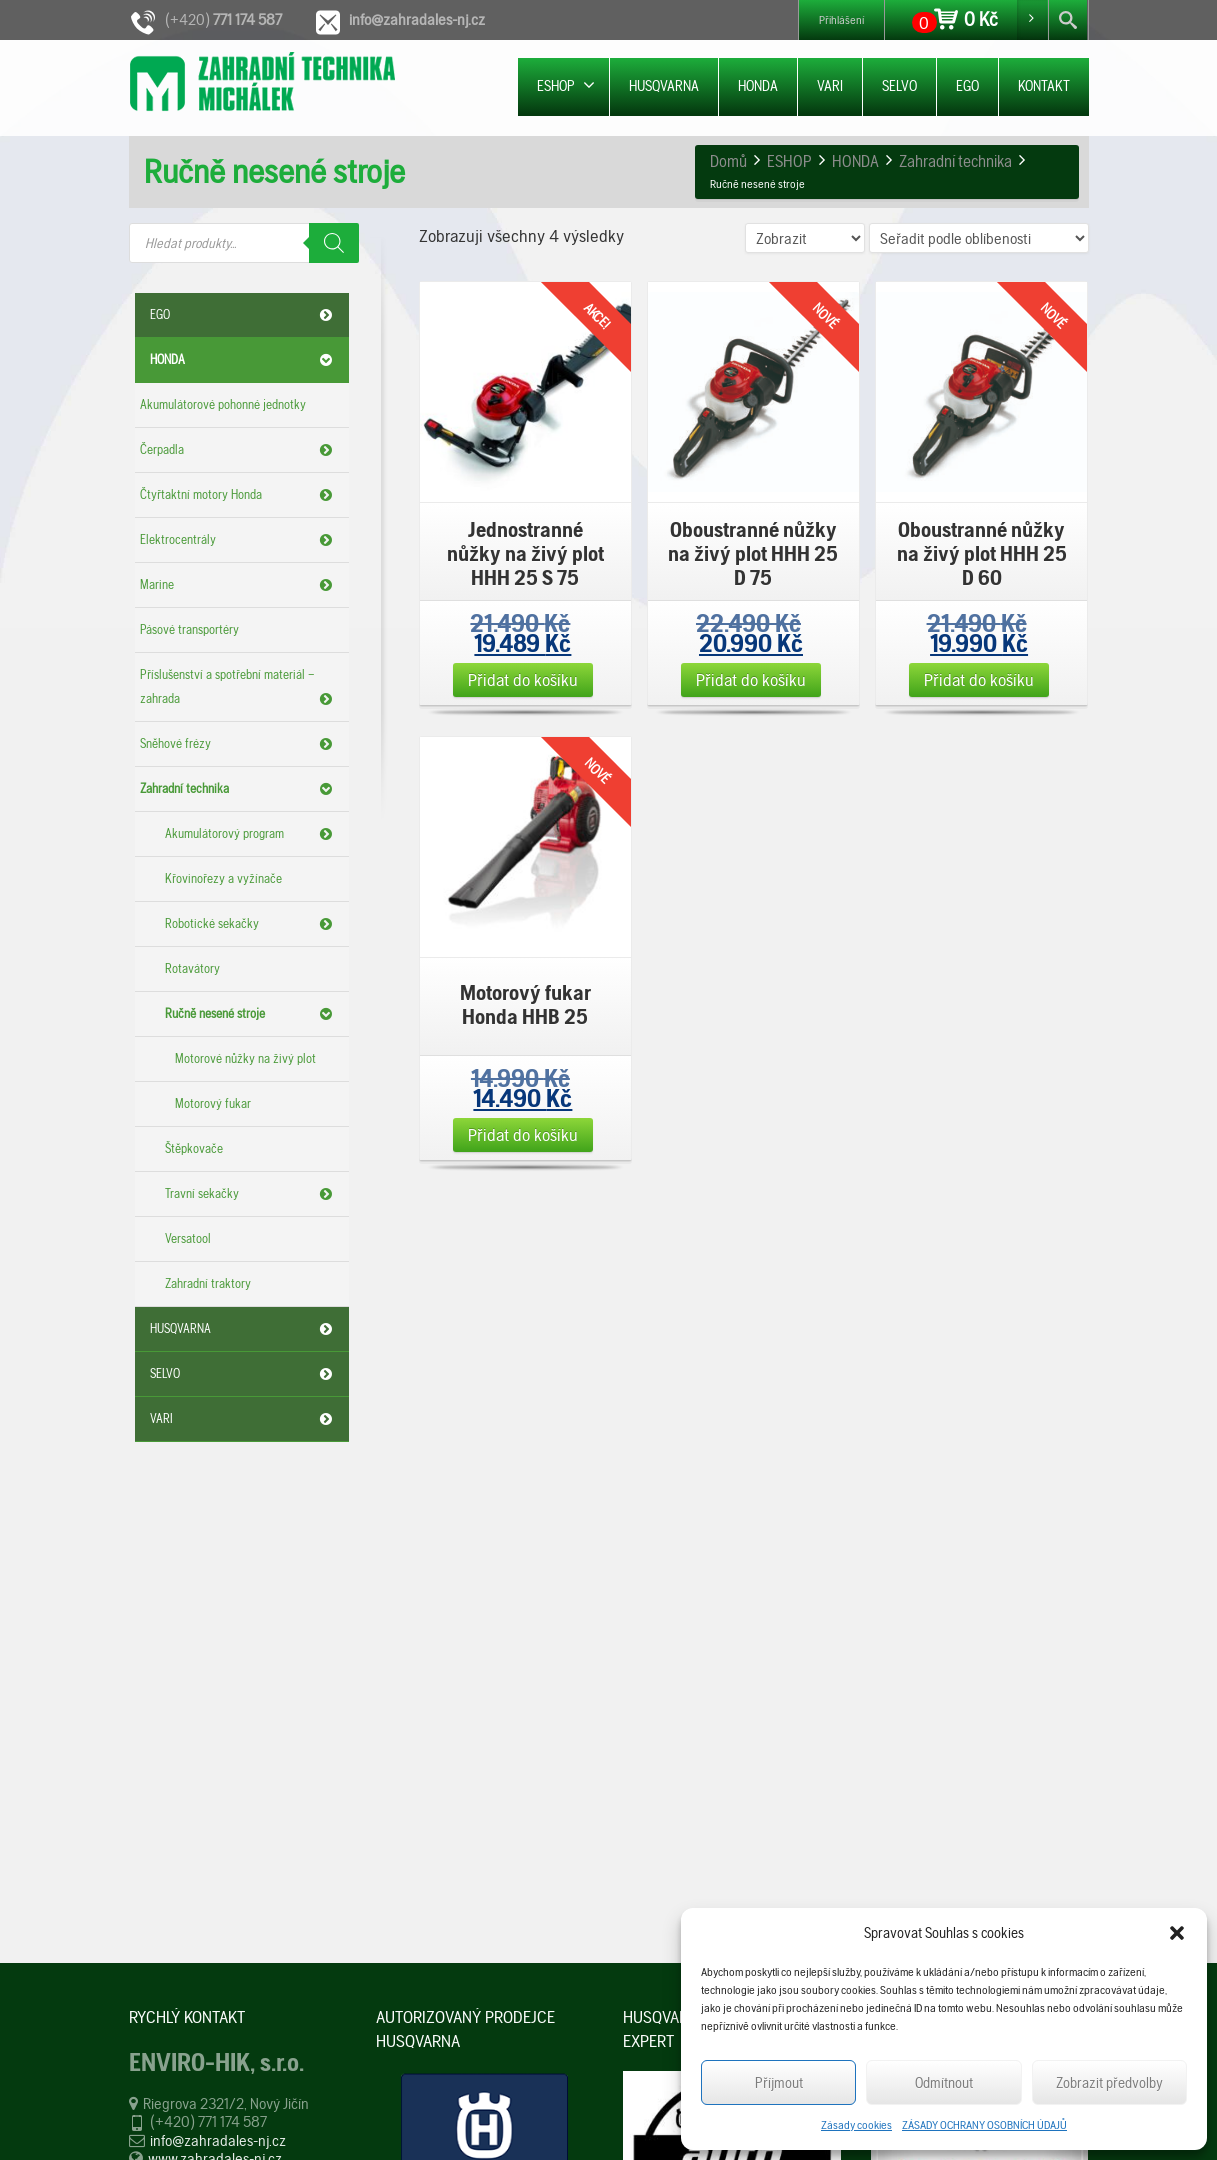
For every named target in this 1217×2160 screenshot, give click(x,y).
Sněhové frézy (239, 744)
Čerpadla (239, 450)
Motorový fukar (213, 1103)
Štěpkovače (194, 1148)
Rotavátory (192, 968)
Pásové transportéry (189, 629)
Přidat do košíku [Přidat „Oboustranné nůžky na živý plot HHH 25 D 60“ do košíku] (979, 679)
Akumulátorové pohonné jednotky (223, 404)
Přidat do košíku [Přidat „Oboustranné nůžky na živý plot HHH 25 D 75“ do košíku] (751, 679)
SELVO (899, 86)
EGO (967, 86)
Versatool (188, 1238)
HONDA (758, 86)
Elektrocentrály (239, 540)
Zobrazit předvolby (1109, 2083)
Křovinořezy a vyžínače (223, 878)
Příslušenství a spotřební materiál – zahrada (239, 689)
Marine (239, 585)
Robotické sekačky (252, 924)
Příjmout (779, 2083)
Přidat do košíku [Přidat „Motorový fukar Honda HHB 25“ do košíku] (523, 1134)
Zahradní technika (239, 789)
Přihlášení (841, 20)
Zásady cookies (856, 2125)
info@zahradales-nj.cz (218, 2140)
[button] (1177, 1933)
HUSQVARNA (664, 86)
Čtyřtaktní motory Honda (239, 495)
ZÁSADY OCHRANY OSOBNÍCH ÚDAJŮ (984, 2125)
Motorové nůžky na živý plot (245, 1058)
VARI (830, 86)
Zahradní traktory (208, 1283)
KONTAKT (1044, 86)
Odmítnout (944, 2083)
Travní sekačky (252, 1194)
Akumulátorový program (252, 834)
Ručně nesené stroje (252, 1014)
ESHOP (566, 85)
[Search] (334, 243)
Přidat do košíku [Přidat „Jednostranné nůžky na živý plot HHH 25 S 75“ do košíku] (523, 679)
